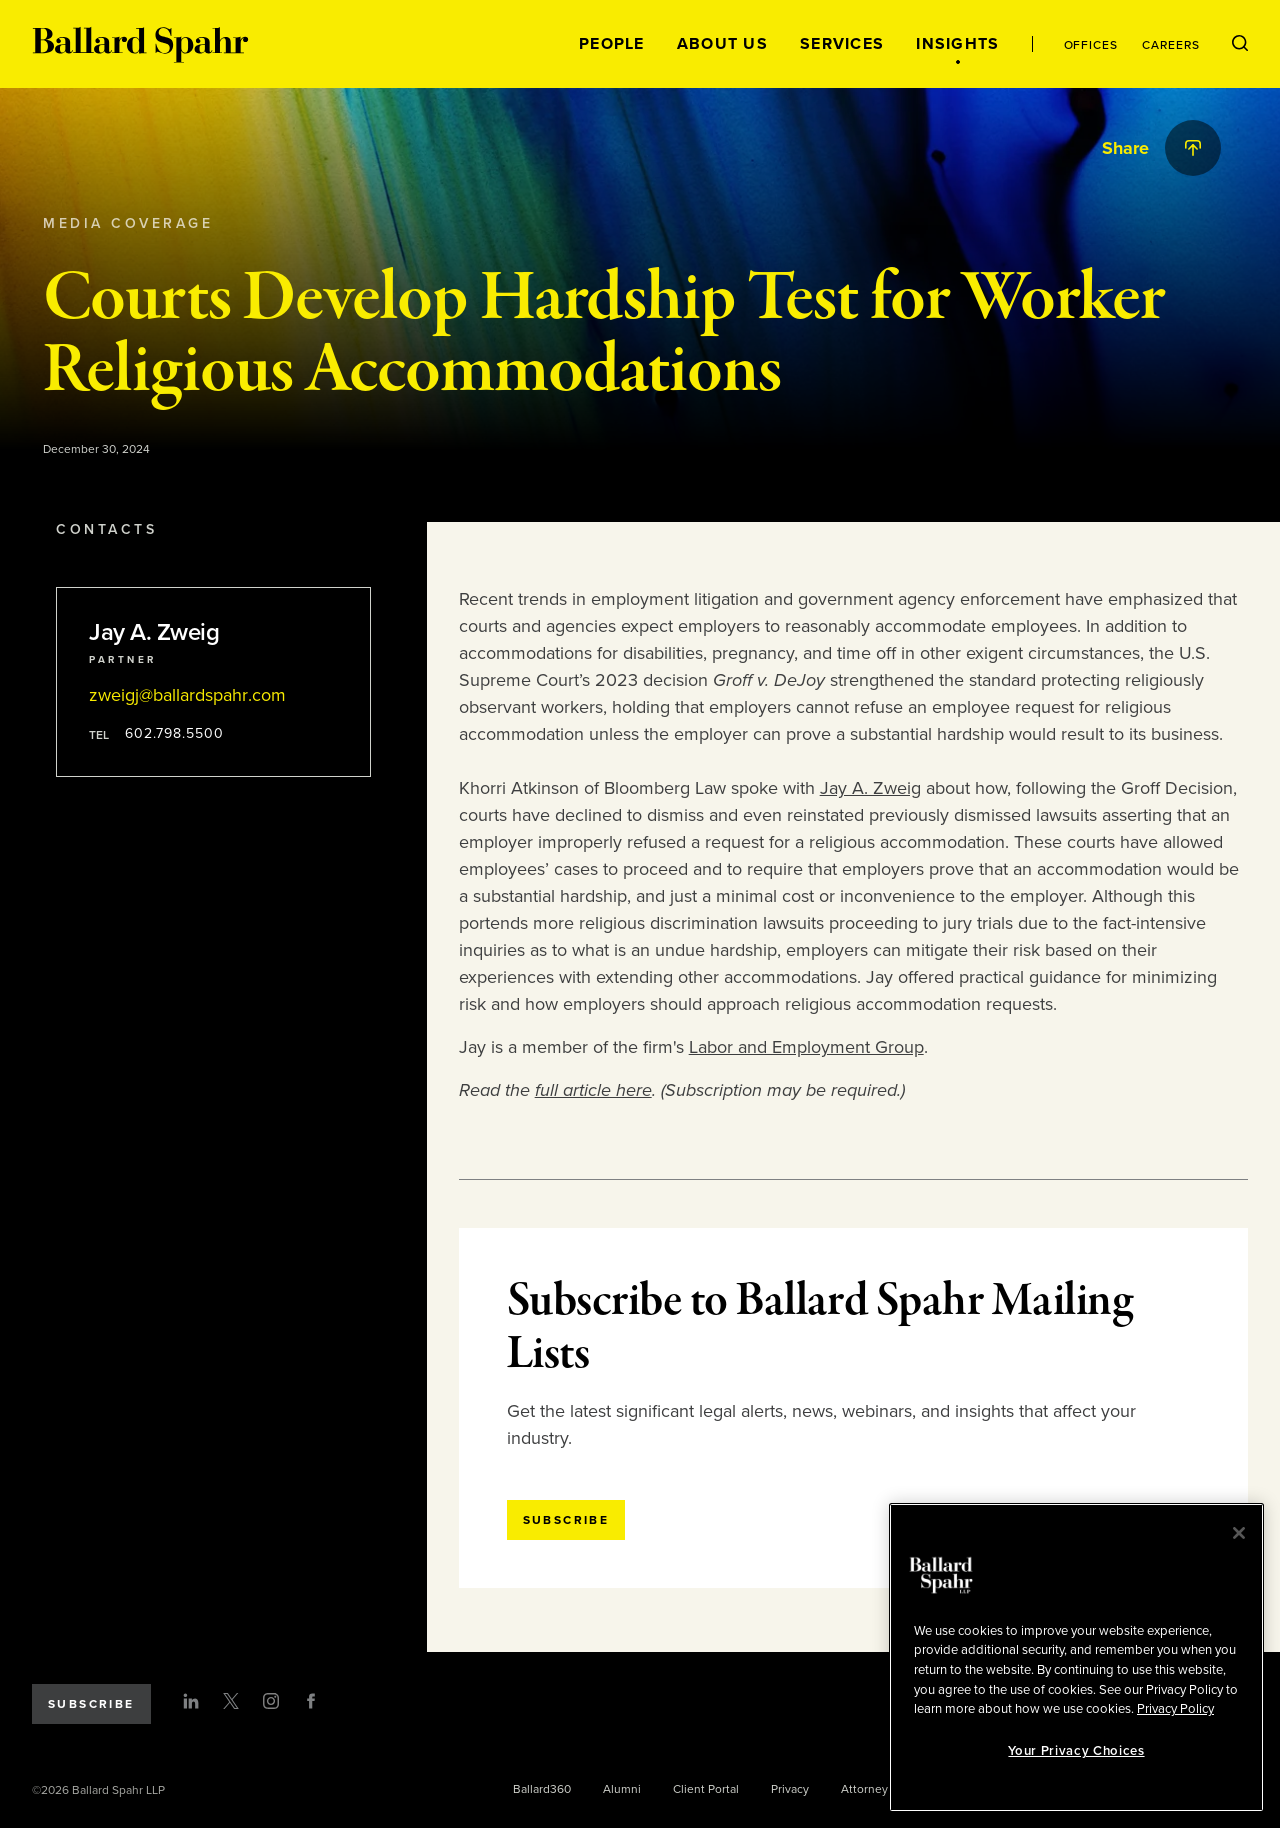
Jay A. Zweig (870, 788)
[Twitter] (231, 1701)
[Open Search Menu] (1240, 44)
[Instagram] (271, 1701)
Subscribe (91, 1704)
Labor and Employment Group (806, 1047)
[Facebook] (311, 1701)
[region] (1076, 1657)
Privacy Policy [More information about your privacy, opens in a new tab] (1175, 1709)
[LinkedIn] (191, 1701)
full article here (593, 1090)
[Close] (1239, 1533)
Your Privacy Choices (1076, 1751)
